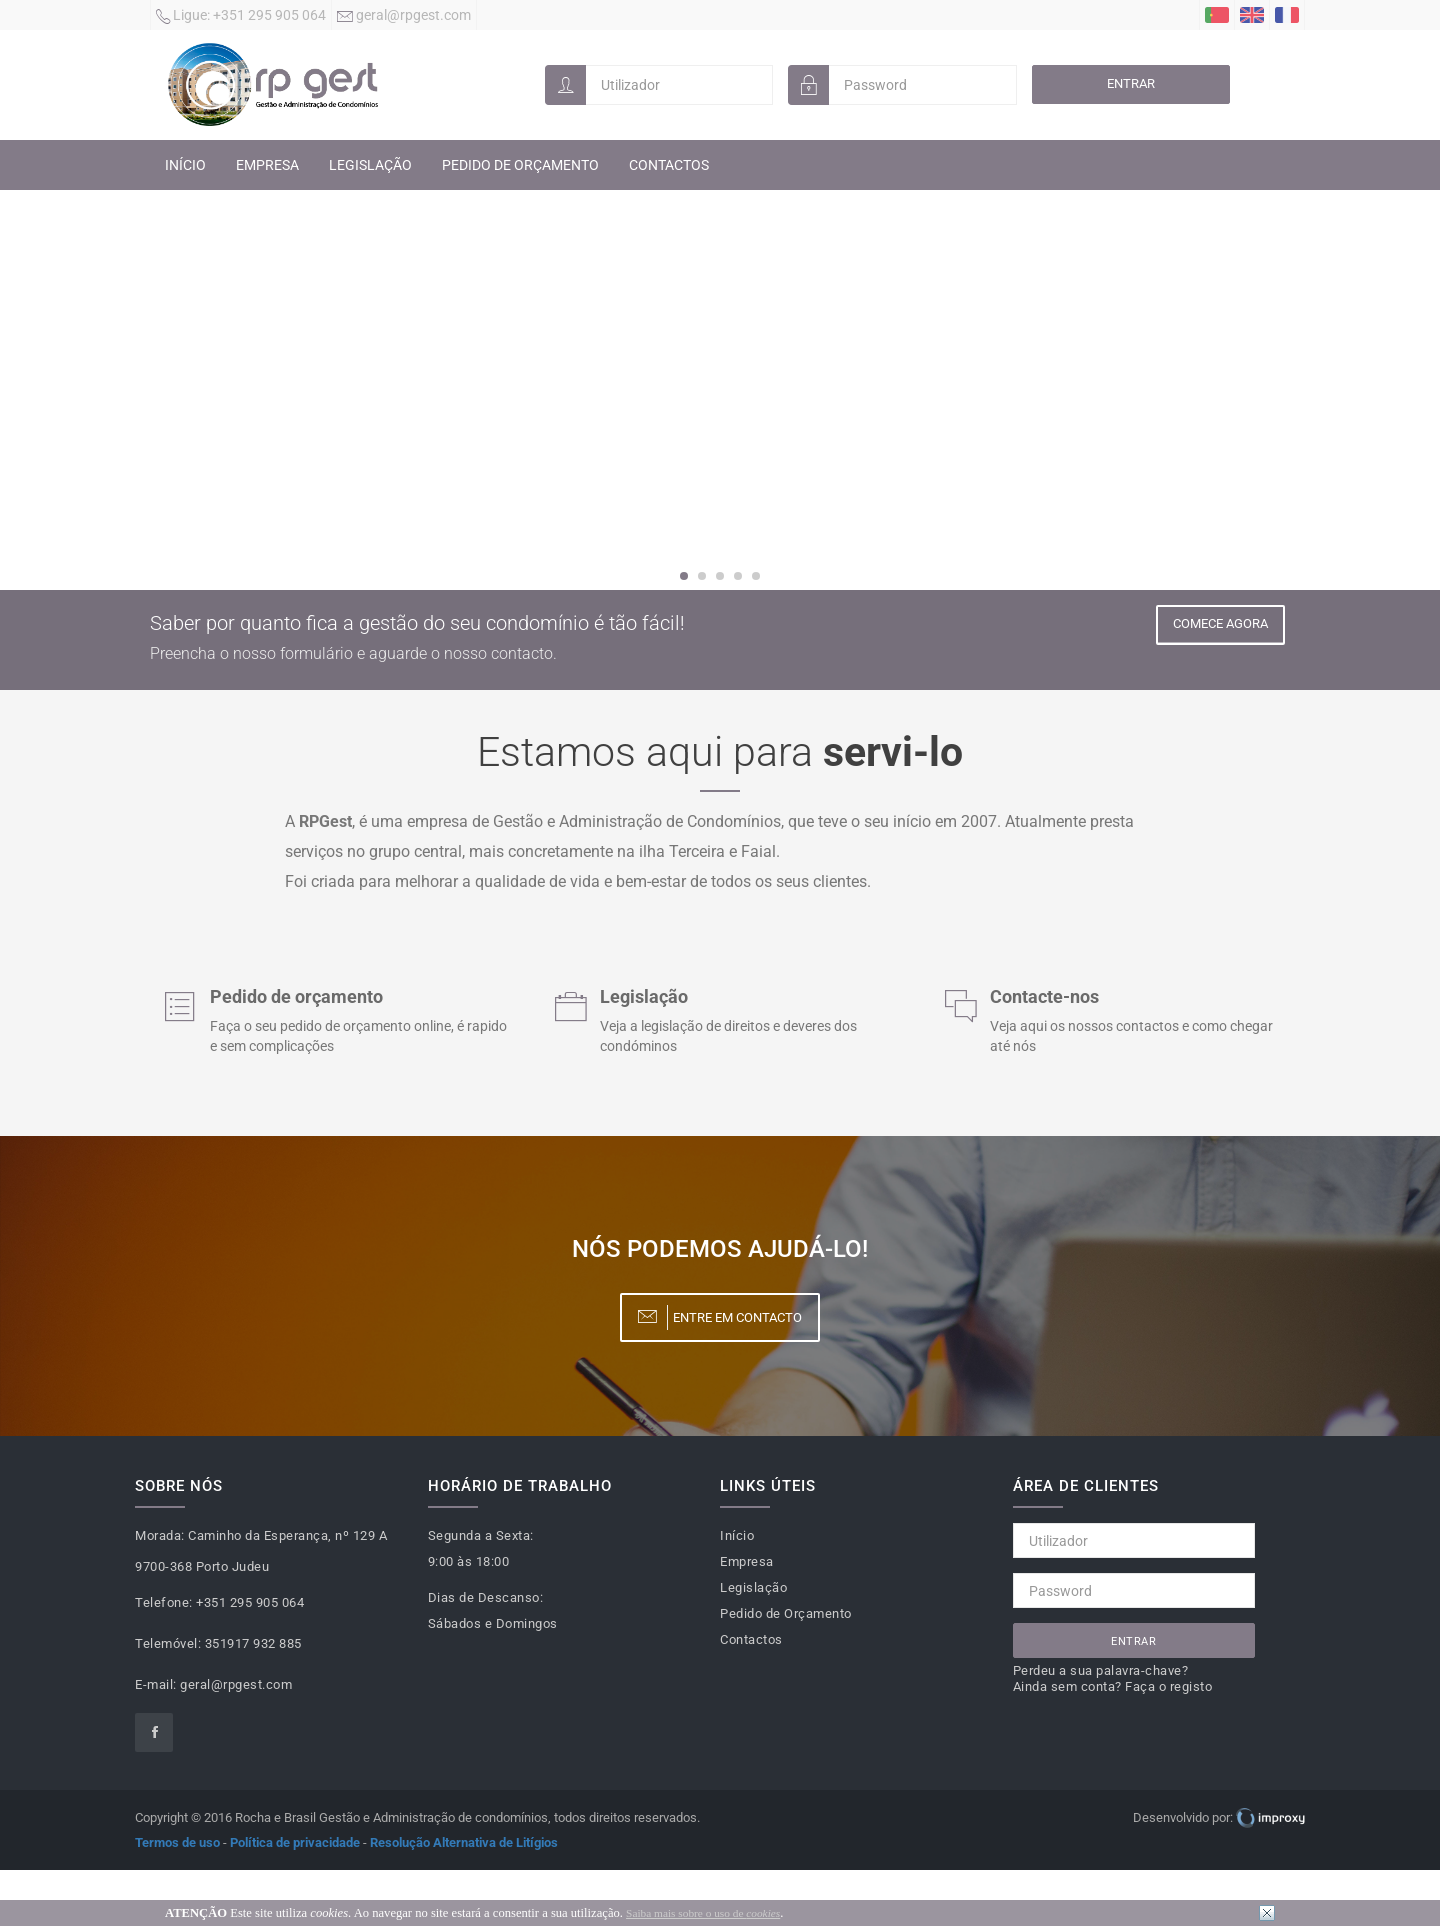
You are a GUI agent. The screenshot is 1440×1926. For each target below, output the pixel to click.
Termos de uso (177, 1842)
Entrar (1131, 83)
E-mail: (156, 1684)
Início (185, 165)
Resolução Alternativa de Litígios (464, 1842)
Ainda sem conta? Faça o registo (1113, 1686)
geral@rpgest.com (404, 17)
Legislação (370, 165)
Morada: (160, 1535)
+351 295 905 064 (241, 17)
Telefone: (164, 1602)
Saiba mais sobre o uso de (703, 1913)
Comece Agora (1219, 624)
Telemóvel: (168, 1643)
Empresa (267, 165)
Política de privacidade (295, 1842)
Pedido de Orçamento (520, 165)
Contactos (669, 165)
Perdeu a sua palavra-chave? (1101, 1670)
